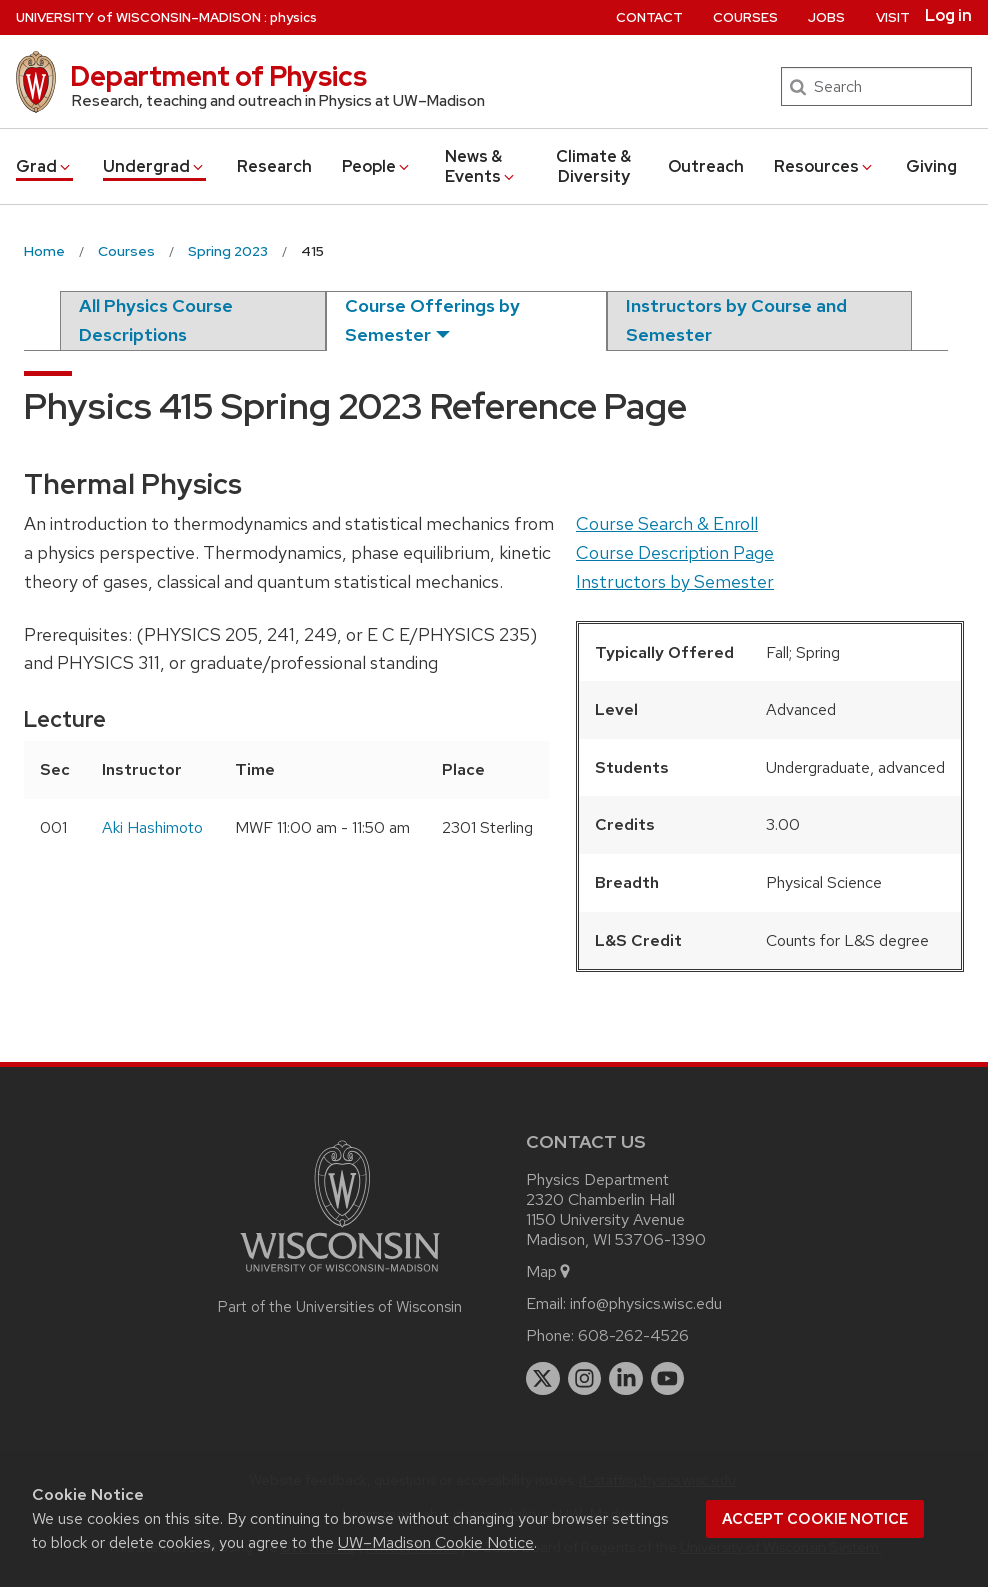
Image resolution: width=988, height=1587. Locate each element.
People (377, 166)
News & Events (481, 166)
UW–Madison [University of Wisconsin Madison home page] (138, 17)
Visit (893, 17)
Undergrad (154, 166)
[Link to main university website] (340, 1275)
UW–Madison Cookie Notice (436, 1542)
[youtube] (668, 1379)
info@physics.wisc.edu (646, 1303)
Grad (44, 166)
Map (549, 1271)
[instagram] (585, 1379)
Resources (824, 166)
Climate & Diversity (593, 166)
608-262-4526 (633, 1335)
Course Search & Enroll (667, 523)
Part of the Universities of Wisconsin (340, 1307)
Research (274, 166)
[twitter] (543, 1379)
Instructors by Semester (675, 581)
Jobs (826, 17)
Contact (649, 17)
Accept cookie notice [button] (815, 1519)
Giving (931, 166)
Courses (745, 17)
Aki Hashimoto (152, 827)
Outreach (706, 166)
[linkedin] (626, 1379)
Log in (948, 16)
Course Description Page (675, 552)
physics (293, 17)
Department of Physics (218, 76)
